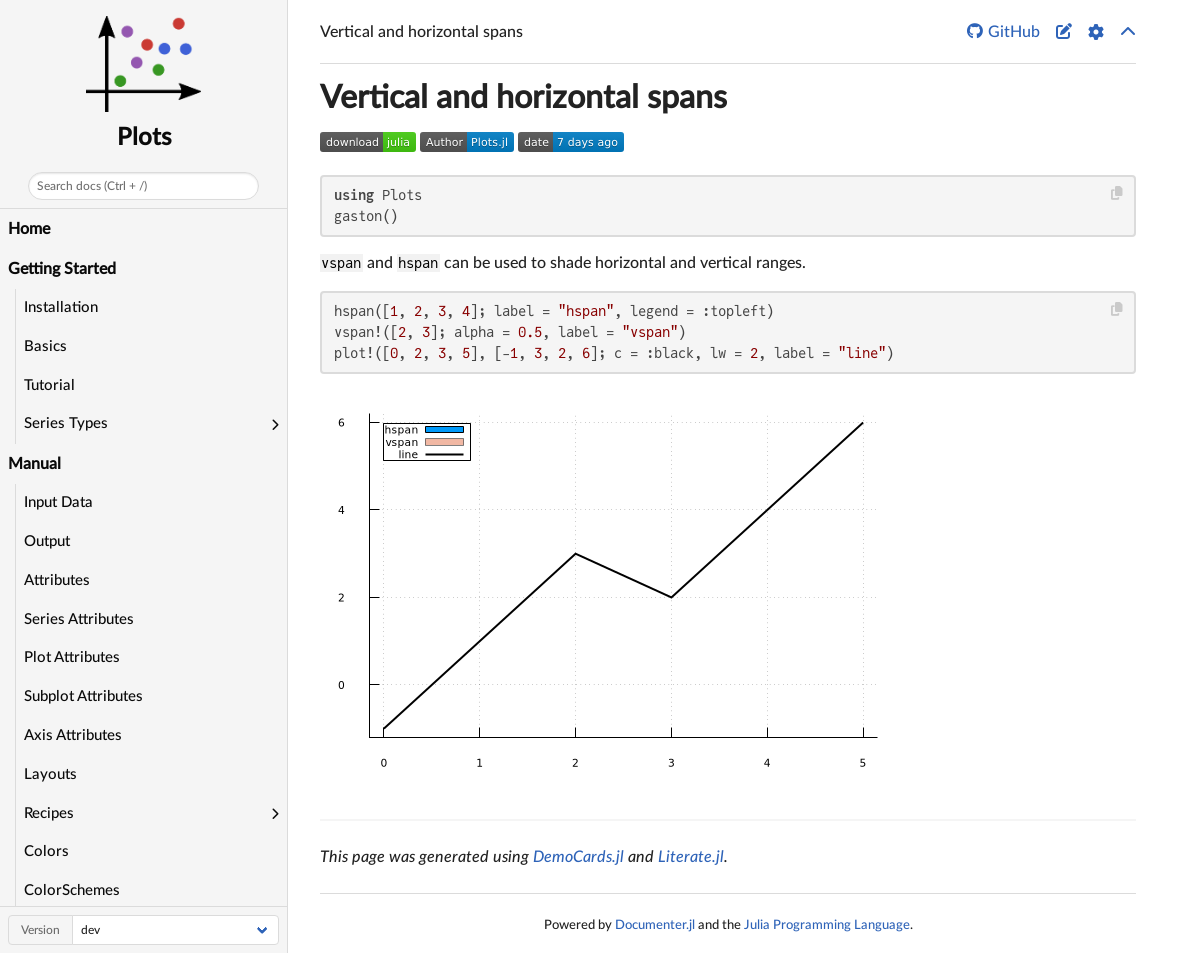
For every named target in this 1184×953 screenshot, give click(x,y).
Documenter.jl (655, 925)
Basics (45, 346)
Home (29, 229)
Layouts (50, 774)
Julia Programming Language (827, 925)
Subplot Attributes (83, 696)
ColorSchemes (72, 890)
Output (47, 541)
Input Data (58, 502)
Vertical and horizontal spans (523, 98)
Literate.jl (691, 857)
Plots (144, 138)
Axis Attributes (73, 735)
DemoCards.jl (578, 857)
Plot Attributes (72, 657)
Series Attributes (79, 619)
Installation (61, 307)
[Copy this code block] (1117, 193)
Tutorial (49, 385)
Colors (46, 851)
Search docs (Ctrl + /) (92, 186)
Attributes (57, 580)
